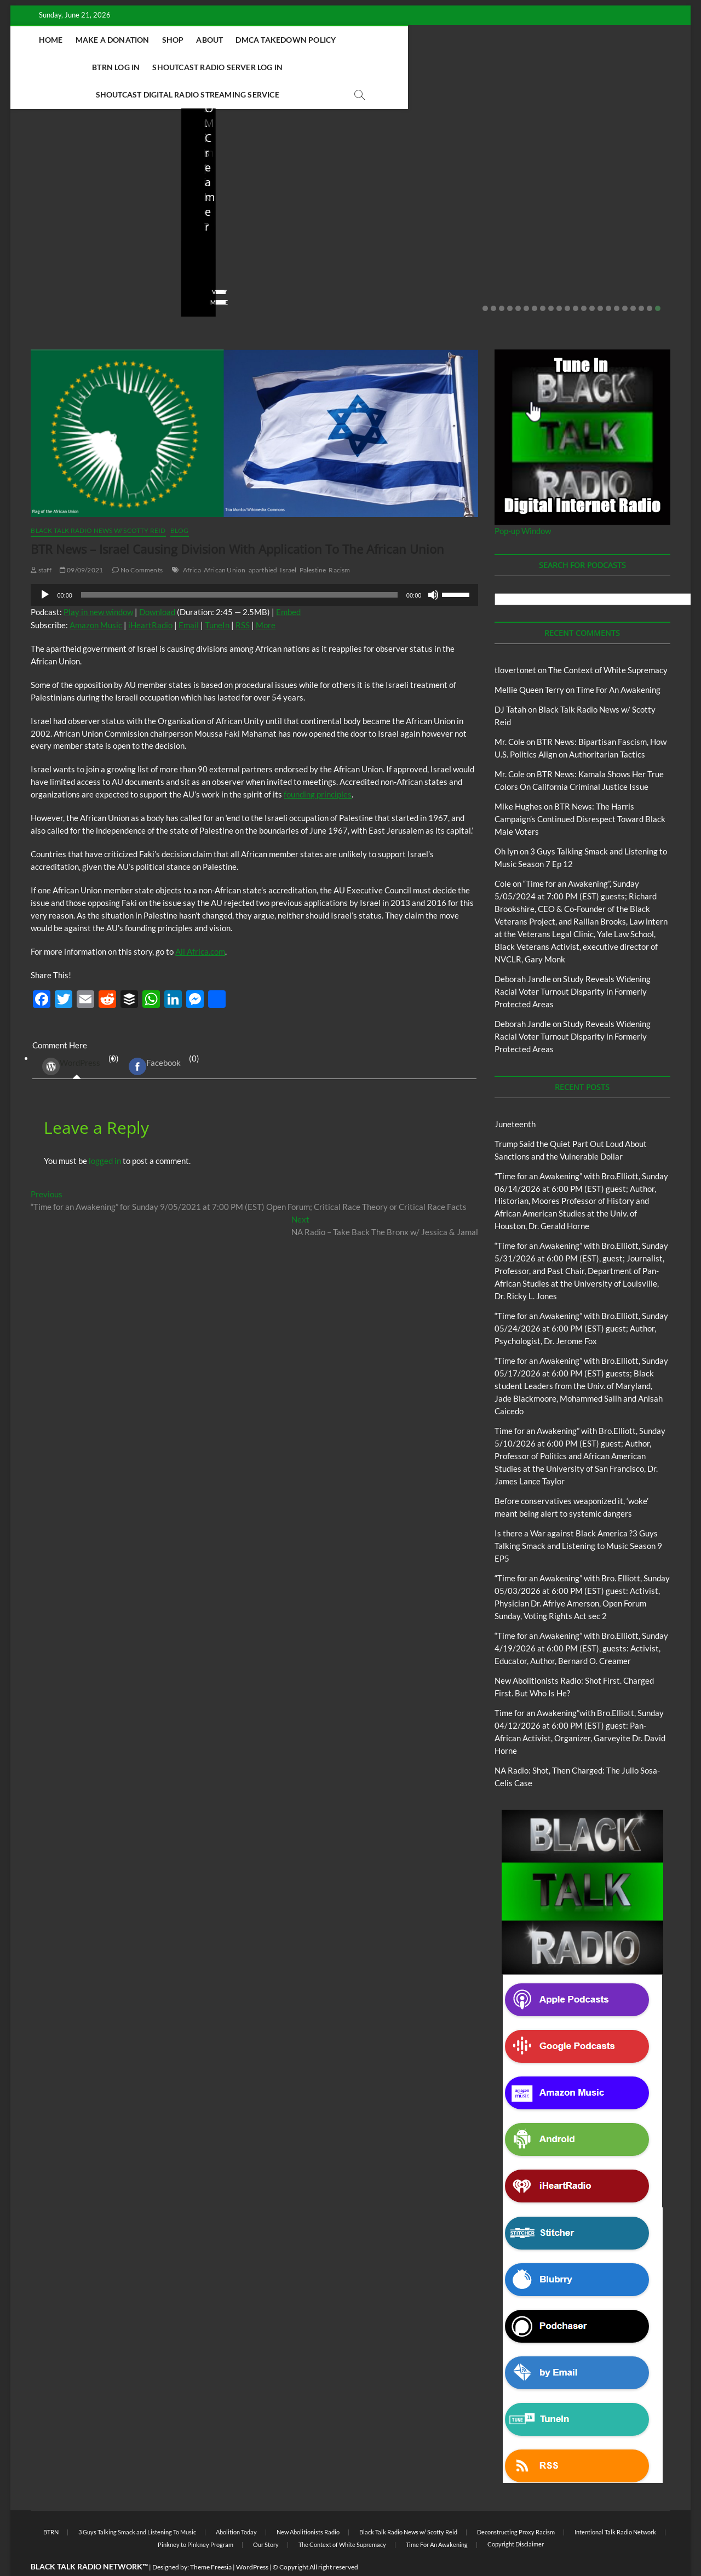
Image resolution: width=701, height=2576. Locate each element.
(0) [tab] (76, 1039)
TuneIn (217, 598)
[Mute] (433, 568)
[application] (254, 568)
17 (616, 281)
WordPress (71, 1039)
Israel (288, 543)
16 (608, 281)
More (265, 598)
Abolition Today (236, 2505)
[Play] (44, 568)
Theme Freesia (211, 2540)
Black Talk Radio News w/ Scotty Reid (86, 187)
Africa (192, 543)
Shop (212, 39)
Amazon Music (96, 598)
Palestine (313, 543)
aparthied (263, 543)
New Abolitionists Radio (424, 196)
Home (90, 39)
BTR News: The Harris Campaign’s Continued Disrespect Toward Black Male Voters (580, 792)
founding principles (318, 767)
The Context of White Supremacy (608, 643)
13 (584, 281)
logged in (105, 1134)
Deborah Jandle (523, 952)
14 (592, 281)
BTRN (51, 196)
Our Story (266, 2517)
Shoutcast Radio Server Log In (514, 39)
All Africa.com (200, 925)
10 (559, 281)
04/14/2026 (416, 258)
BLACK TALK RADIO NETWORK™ (89, 2539)
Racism (339, 543)
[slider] (239, 568)
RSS (242, 598)
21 (649, 281)
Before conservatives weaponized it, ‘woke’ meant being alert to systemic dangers (263, 221)
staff (34, 258)
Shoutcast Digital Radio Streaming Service (328, 67)
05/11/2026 (246, 258)
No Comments (133, 258)
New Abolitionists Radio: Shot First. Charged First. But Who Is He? (433, 228)
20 (641, 281)
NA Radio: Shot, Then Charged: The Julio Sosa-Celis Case (604, 228)
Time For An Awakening (618, 663)
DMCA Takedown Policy (325, 39)
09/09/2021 (81, 543)
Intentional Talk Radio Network (615, 2505)
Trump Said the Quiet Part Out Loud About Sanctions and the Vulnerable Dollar (88, 228)
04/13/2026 (586, 258)
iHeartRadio (150, 598)
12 (575, 281)
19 (633, 281)
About (249, 39)
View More (44, 275)
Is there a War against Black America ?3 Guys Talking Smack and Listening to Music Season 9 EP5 (578, 1518)
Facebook (155, 1039)
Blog (30, 196)
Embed (288, 585)
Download (157, 585)
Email (189, 598)
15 (600, 281)
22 (657, 281)
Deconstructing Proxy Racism (516, 2505)
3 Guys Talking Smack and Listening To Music (137, 2505)
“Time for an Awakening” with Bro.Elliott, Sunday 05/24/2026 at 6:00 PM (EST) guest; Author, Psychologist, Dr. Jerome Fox (581, 1301)
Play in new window (98, 585)
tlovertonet (515, 643)
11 (567, 281)
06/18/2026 (76, 258)
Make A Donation (152, 39)
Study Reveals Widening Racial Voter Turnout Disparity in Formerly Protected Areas (573, 964)
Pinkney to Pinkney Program (195, 2517)
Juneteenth (515, 1097)
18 (625, 281)
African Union (225, 543)
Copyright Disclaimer (515, 2517)
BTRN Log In (412, 39)
